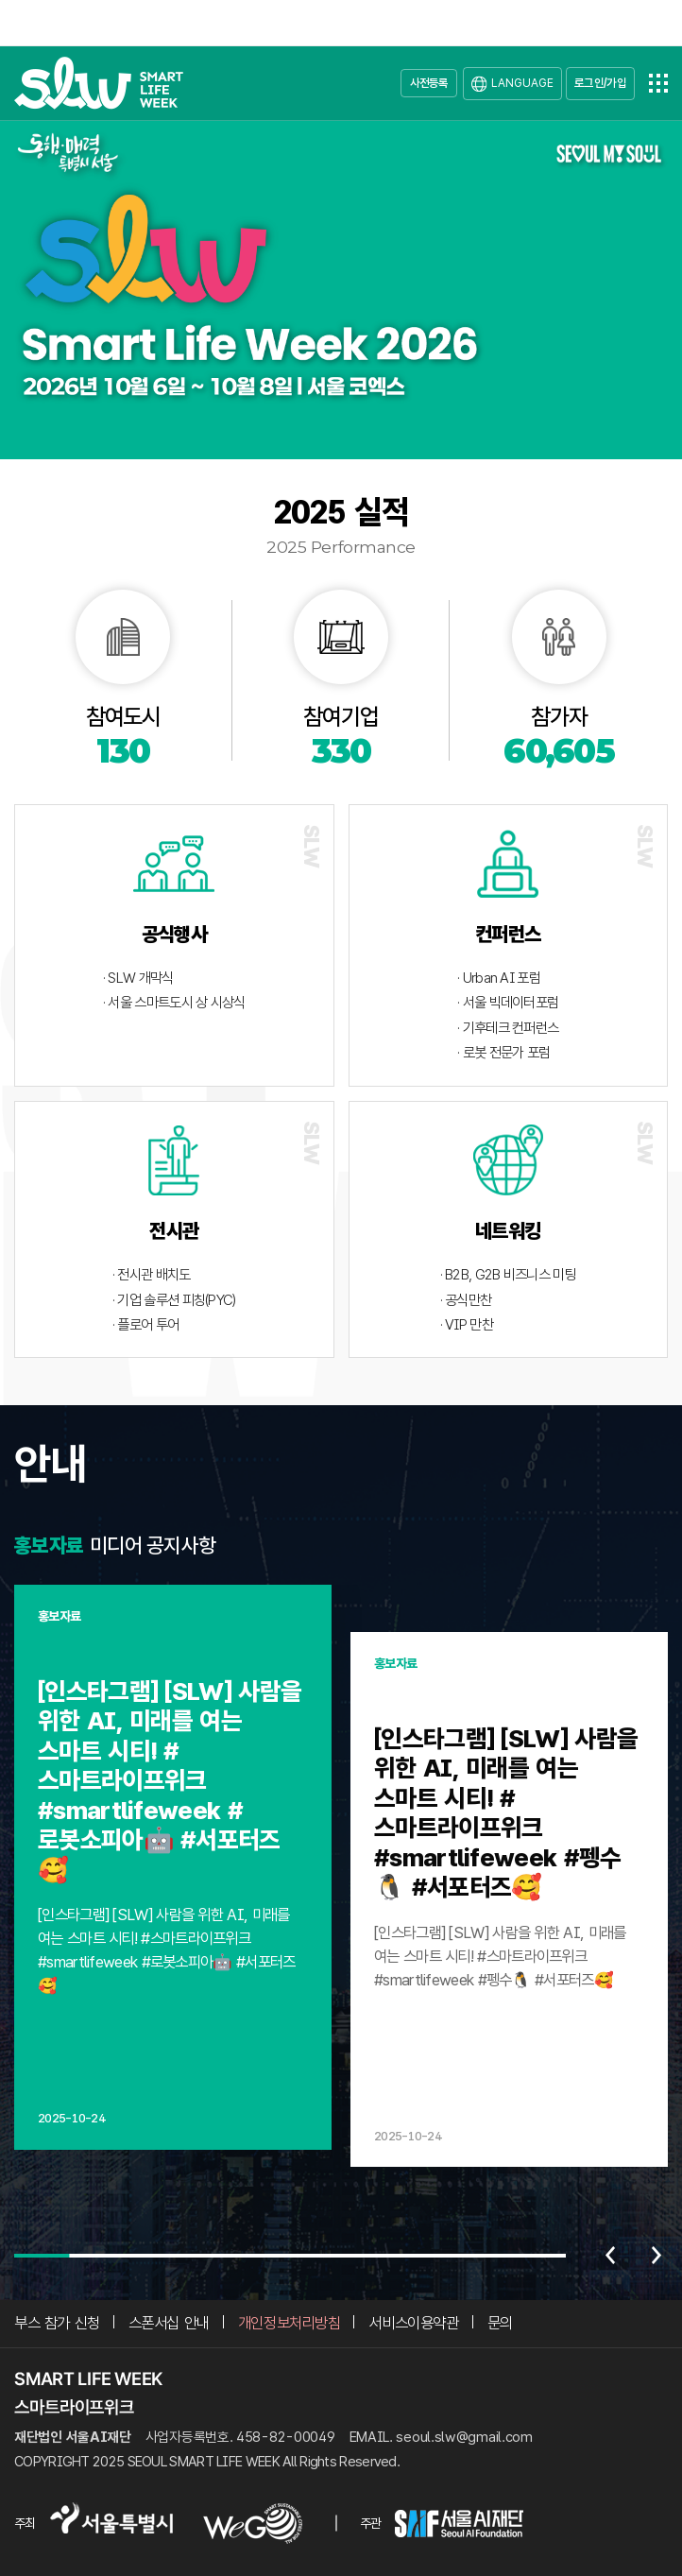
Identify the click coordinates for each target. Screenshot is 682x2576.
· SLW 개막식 (138, 978)
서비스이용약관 (413, 2322)
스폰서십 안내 (169, 2322)
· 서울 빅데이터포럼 (507, 1002)
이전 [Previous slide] (610, 2255)
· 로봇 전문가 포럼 (503, 1052)
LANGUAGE (522, 83)
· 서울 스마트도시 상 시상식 (174, 1002)
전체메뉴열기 (658, 83)
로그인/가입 (600, 83)
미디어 (116, 1545)
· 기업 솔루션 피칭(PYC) (174, 1300)
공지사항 (180, 1545)
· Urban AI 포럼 (498, 978)
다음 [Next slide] (656, 2255)
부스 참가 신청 (57, 2322)
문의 (500, 2322)
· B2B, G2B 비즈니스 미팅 (508, 1274)
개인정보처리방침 (289, 2322)
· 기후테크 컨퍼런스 (507, 1028)
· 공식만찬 (466, 1300)
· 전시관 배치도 (151, 1274)
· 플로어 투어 (145, 1324)
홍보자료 (48, 1545)
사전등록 (429, 83)
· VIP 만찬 (466, 1324)
